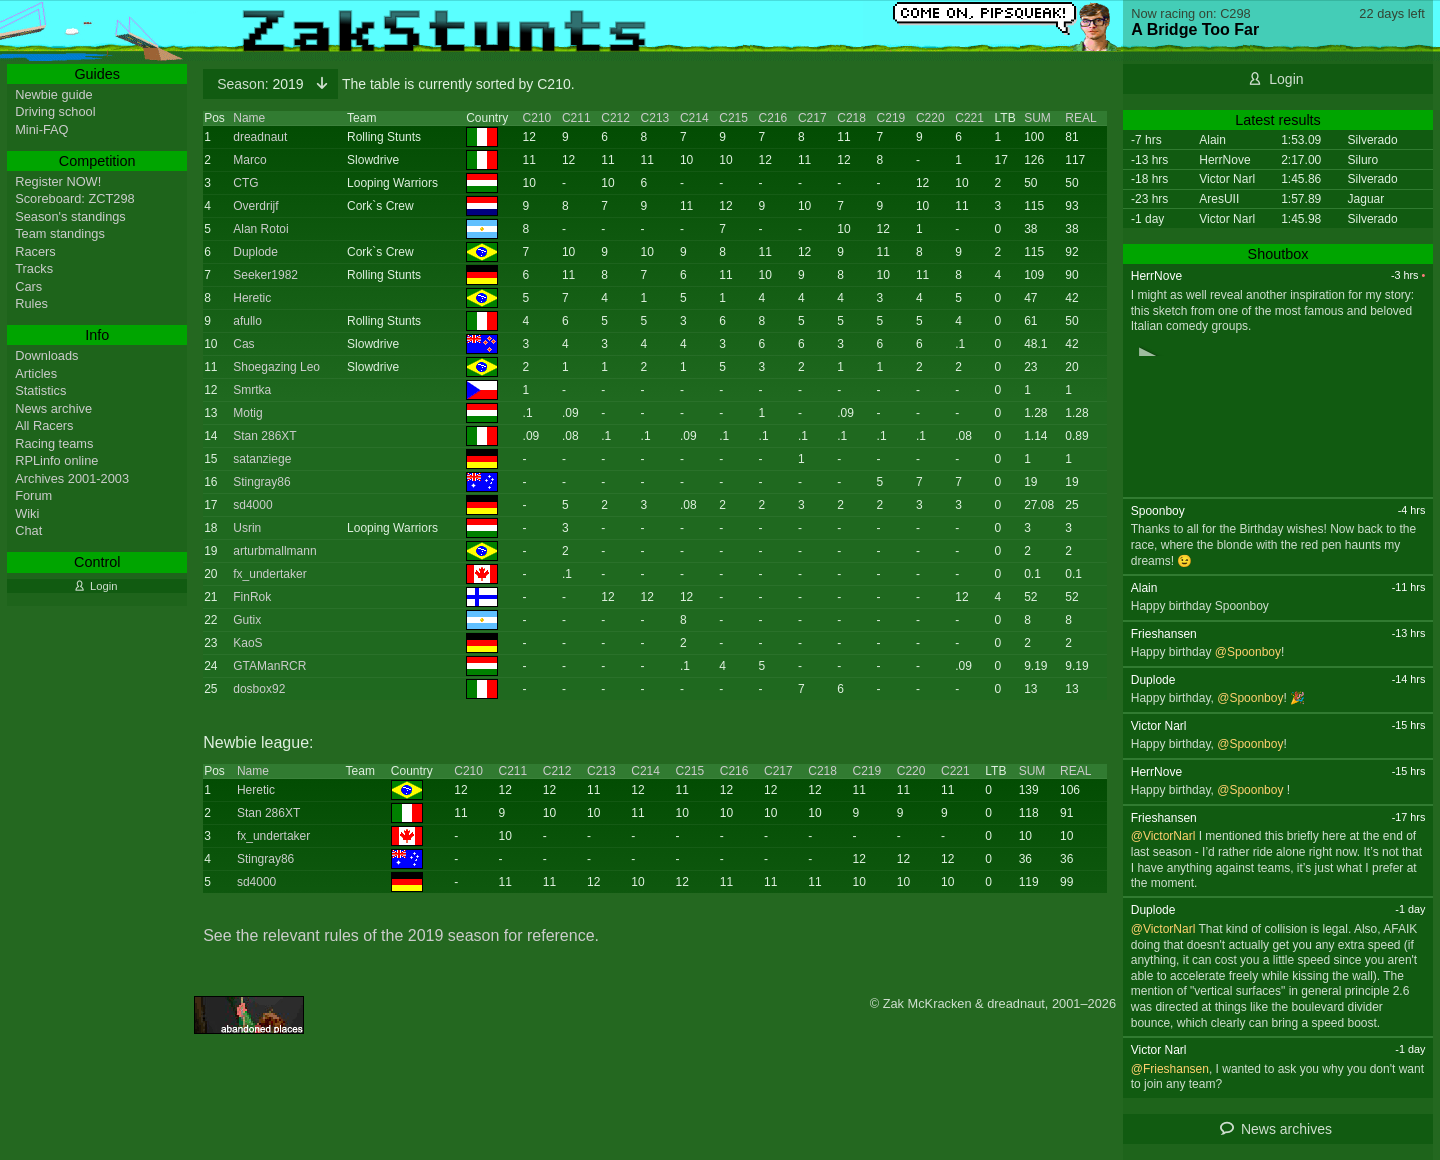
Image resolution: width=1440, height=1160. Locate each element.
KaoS (247, 643)
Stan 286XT (264, 436)
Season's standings (70, 216)
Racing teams (54, 443)
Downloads (46, 355)
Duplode (255, 252)
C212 (615, 118)
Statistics (40, 390)
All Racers (44, 425)
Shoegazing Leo (276, 367)
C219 (891, 118)
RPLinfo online (56, 460)
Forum (33, 495)
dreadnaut (260, 137)
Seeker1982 (265, 275)
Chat (28, 530)
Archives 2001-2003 (72, 478)
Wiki (27, 513)
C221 (969, 118)
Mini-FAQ (41, 129)
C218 (851, 118)
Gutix (247, 620)
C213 (655, 118)
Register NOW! (58, 181)
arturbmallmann (274, 551)
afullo (247, 321)
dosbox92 (259, 689)
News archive (53, 408)
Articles (36, 373)
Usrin (247, 528)
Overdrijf (255, 206)
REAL (1080, 118)
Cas (243, 344)
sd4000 (252, 505)
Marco (249, 160)
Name (249, 118)
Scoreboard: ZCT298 (75, 198)
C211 (576, 118)
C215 (733, 118)
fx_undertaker (269, 574)
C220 (930, 118)
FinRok (252, 597)
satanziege (262, 459)
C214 (694, 118)
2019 (262, 84)
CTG (245, 183)
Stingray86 (261, 482)
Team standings (60, 233)
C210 (537, 118)
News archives (1286, 1129)
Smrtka (252, 390)
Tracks (34, 268)
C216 (773, 118)
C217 (812, 118)
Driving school (55, 111)
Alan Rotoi (260, 229)
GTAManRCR (269, 666)
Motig (247, 413)
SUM (1037, 118)
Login (1286, 79)
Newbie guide (54, 94)
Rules (31, 303)
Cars (28, 286)
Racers (35, 251)
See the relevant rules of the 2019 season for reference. (401, 935)
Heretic (252, 298)
